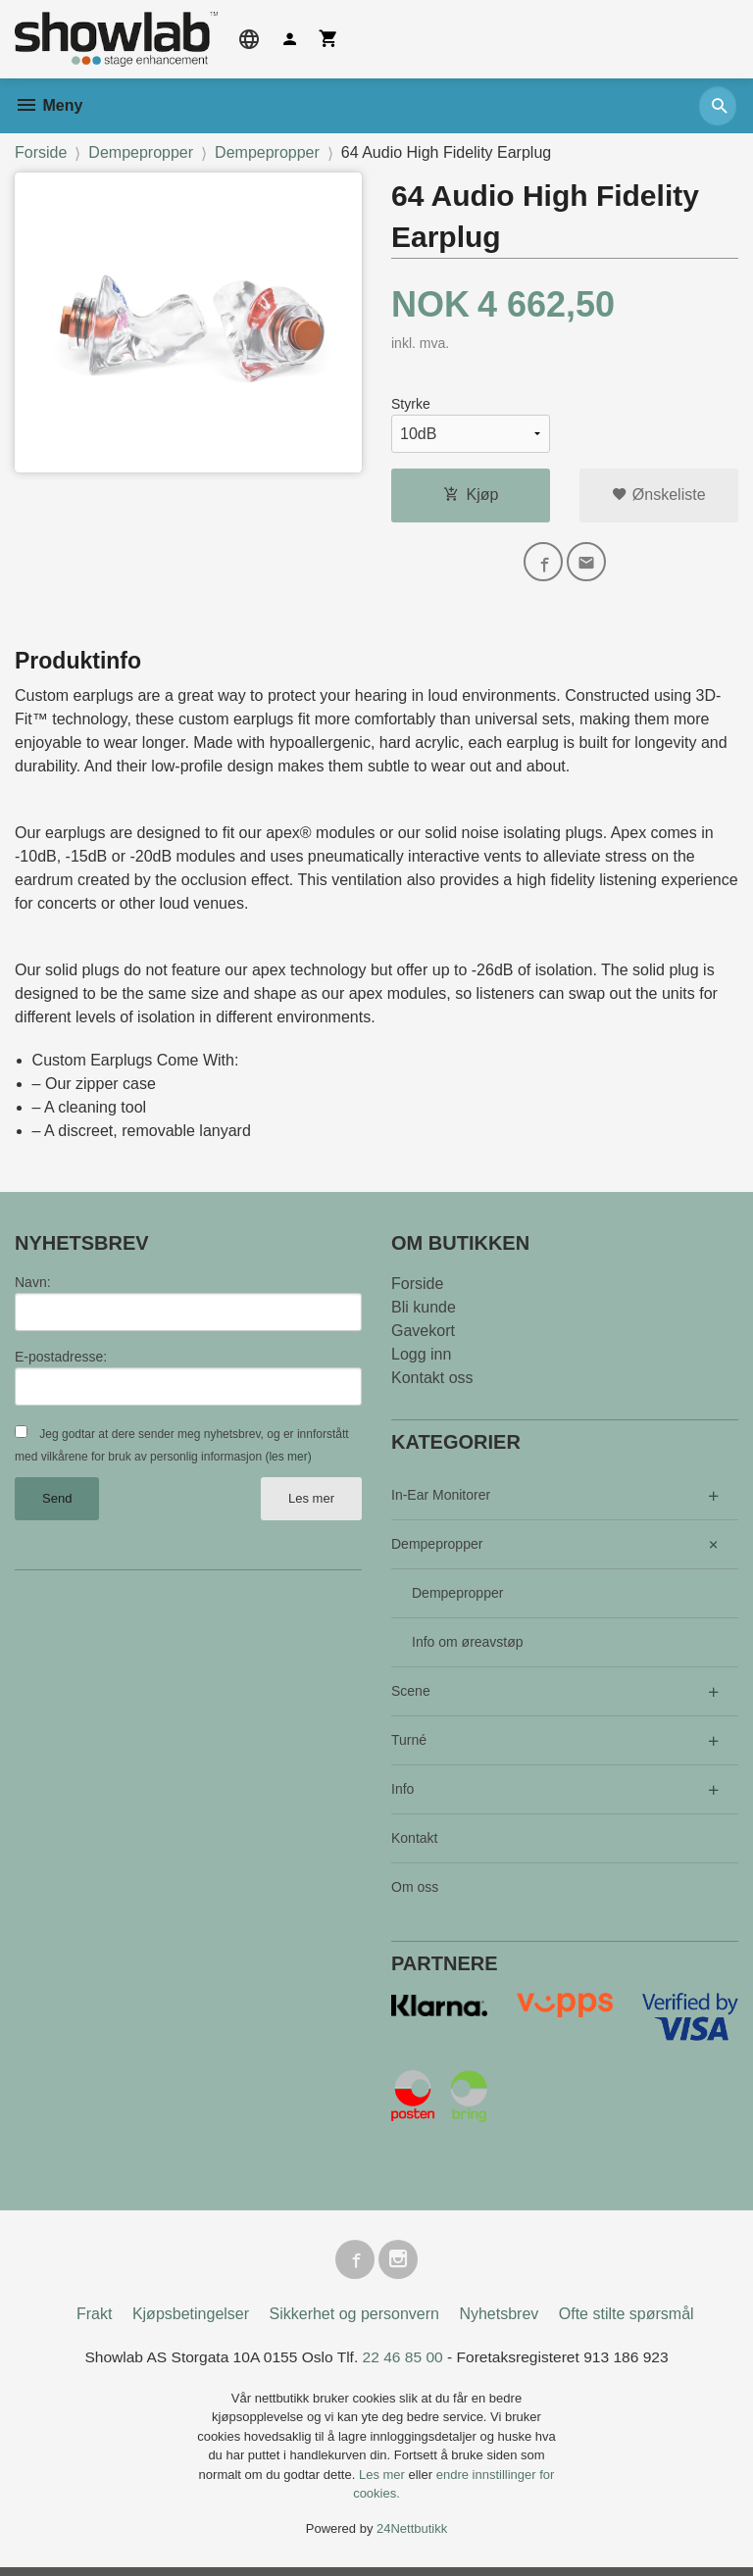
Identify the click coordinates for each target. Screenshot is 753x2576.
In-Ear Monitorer (440, 1500)
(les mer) (288, 1462)
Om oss (414, 1892)
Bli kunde (423, 1312)
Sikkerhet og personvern (354, 2322)
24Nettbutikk (411, 2537)
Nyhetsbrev (498, 2322)
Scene (410, 1696)
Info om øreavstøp (468, 1647)
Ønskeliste (658, 494)
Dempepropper (436, 1549)
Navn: (33, 1287)
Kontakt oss (432, 1382)
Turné (409, 1745)
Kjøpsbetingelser (190, 2322)
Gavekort (423, 1335)
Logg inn (421, 1359)
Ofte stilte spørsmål (626, 2322)
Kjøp (471, 494)
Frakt (94, 2322)
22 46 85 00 (403, 2365)
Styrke (410, 404)
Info (402, 1794)
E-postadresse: (61, 1361)
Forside (41, 152)
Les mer (311, 1504)
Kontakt (414, 1843)
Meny (48, 105)
